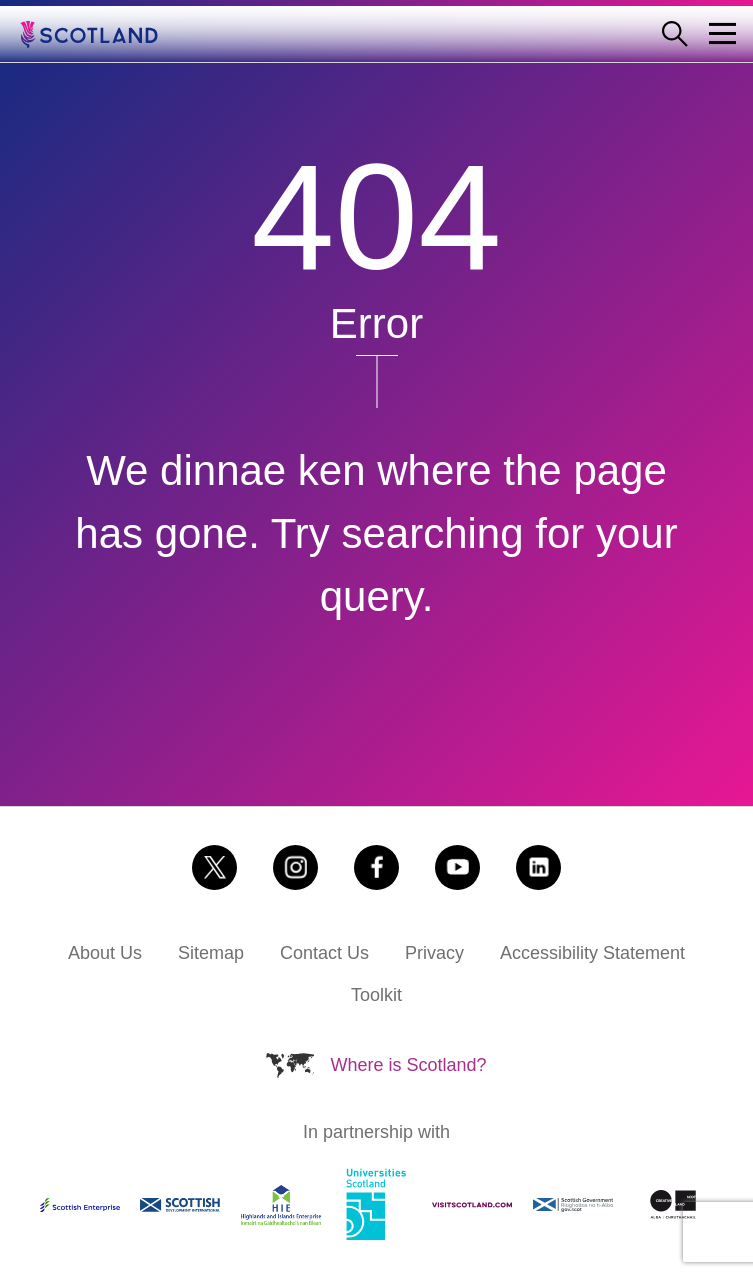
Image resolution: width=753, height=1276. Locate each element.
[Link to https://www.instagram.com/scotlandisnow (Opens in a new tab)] (295, 867)
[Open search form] (683, 34)
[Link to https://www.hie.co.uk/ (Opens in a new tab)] (281, 1205)
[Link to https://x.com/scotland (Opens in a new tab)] (214, 867)
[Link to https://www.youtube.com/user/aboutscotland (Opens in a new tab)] (457, 867)
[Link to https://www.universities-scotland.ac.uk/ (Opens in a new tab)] (376, 1205)
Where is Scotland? (408, 1065)
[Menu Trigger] (723, 34)
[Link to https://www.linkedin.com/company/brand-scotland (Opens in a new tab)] (538, 867)
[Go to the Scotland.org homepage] (103, 34)
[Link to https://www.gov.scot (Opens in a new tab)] (573, 1205)
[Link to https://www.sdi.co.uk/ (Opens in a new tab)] (180, 1204)
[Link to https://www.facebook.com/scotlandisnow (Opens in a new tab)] (376, 867)
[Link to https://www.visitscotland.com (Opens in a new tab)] (472, 1205)
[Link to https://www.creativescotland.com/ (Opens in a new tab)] (673, 1204)
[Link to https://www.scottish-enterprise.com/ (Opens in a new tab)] (80, 1205)
